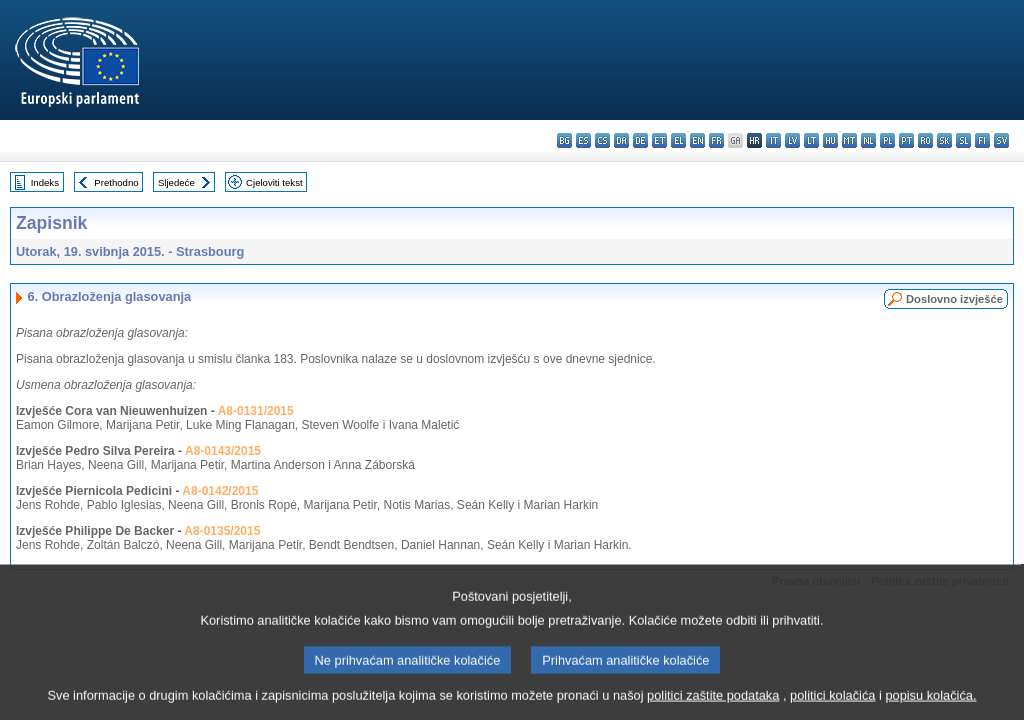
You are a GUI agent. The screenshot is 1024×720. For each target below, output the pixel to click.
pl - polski (887, 140)
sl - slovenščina (963, 140)
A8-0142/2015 (220, 491)
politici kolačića (832, 705)
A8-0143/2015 (223, 451)
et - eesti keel (659, 140)
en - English (697, 140)
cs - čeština (602, 140)
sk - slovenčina (944, 140)
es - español (583, 140)
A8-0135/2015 (222, 531)
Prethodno (116, 182)
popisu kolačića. (930, 705)
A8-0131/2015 (256, 411)
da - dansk (621, 140)
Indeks (45, 182)
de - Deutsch (640, 140)
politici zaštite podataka (713, 705)
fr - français (716, 140)
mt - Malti (849, 140)
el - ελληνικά (678, 140)
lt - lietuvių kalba (811, 140)
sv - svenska (1001, 140)
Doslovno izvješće (954, 299)
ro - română (925, 140)
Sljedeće (176, 182)
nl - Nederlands (868, 140)
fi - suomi (982, 140)
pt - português (906, 140)
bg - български (564, 140)
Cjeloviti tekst (274, 182)
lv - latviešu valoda (792, 140)
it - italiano (773, 140)
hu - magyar (830, 140)
